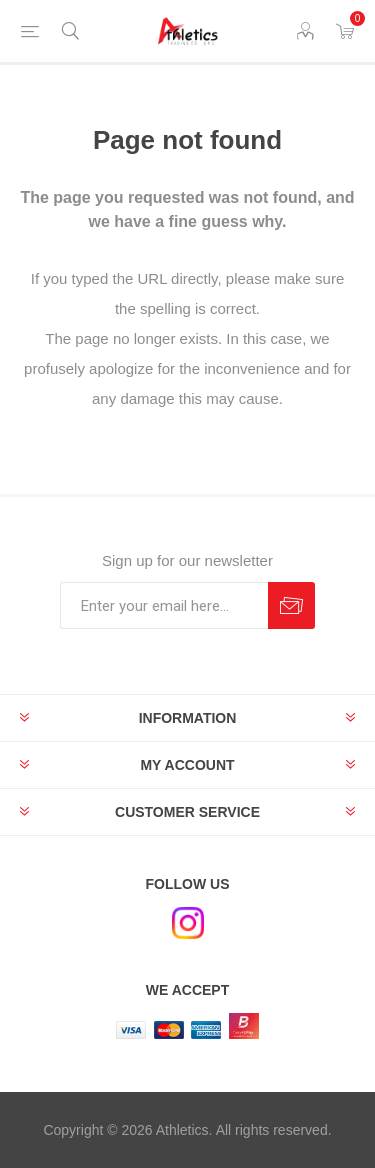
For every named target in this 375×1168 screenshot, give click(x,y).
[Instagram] (188, 923)
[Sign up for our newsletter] (164, 605)
